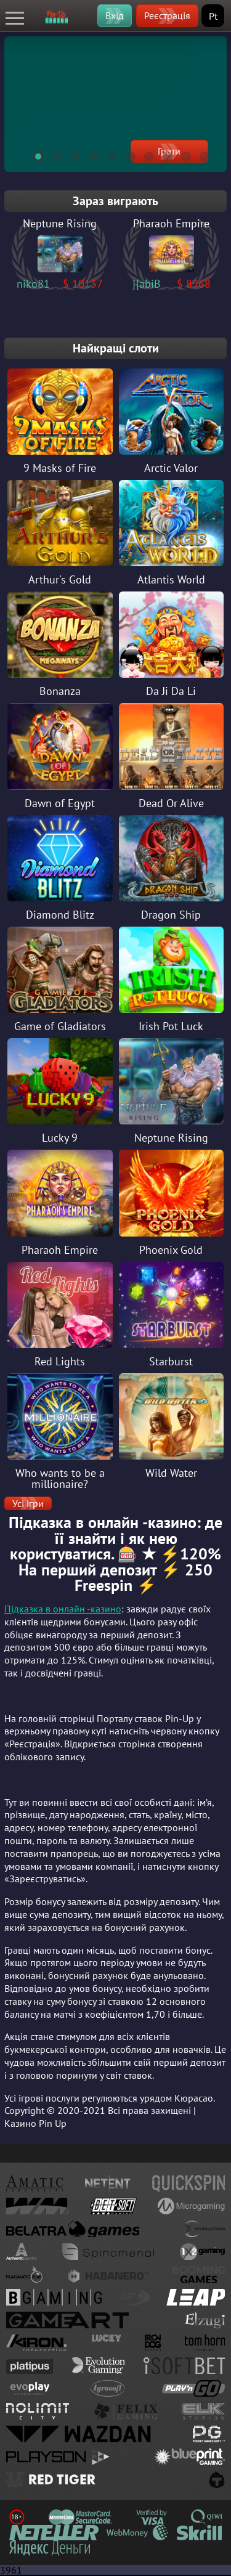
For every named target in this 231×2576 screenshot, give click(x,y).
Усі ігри (28, 1503)
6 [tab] (125, 154)
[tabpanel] (115, 104)
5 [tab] (106, 154)
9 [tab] (180, 154)
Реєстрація (167, 15)
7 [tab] (143, 154)
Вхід (114, 15)
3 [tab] (69, 154)
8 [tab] (162, 154)
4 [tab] (88, 154)
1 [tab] (32, 154)
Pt (213, 16)
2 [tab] (51, 154)
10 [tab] (199, 154)
